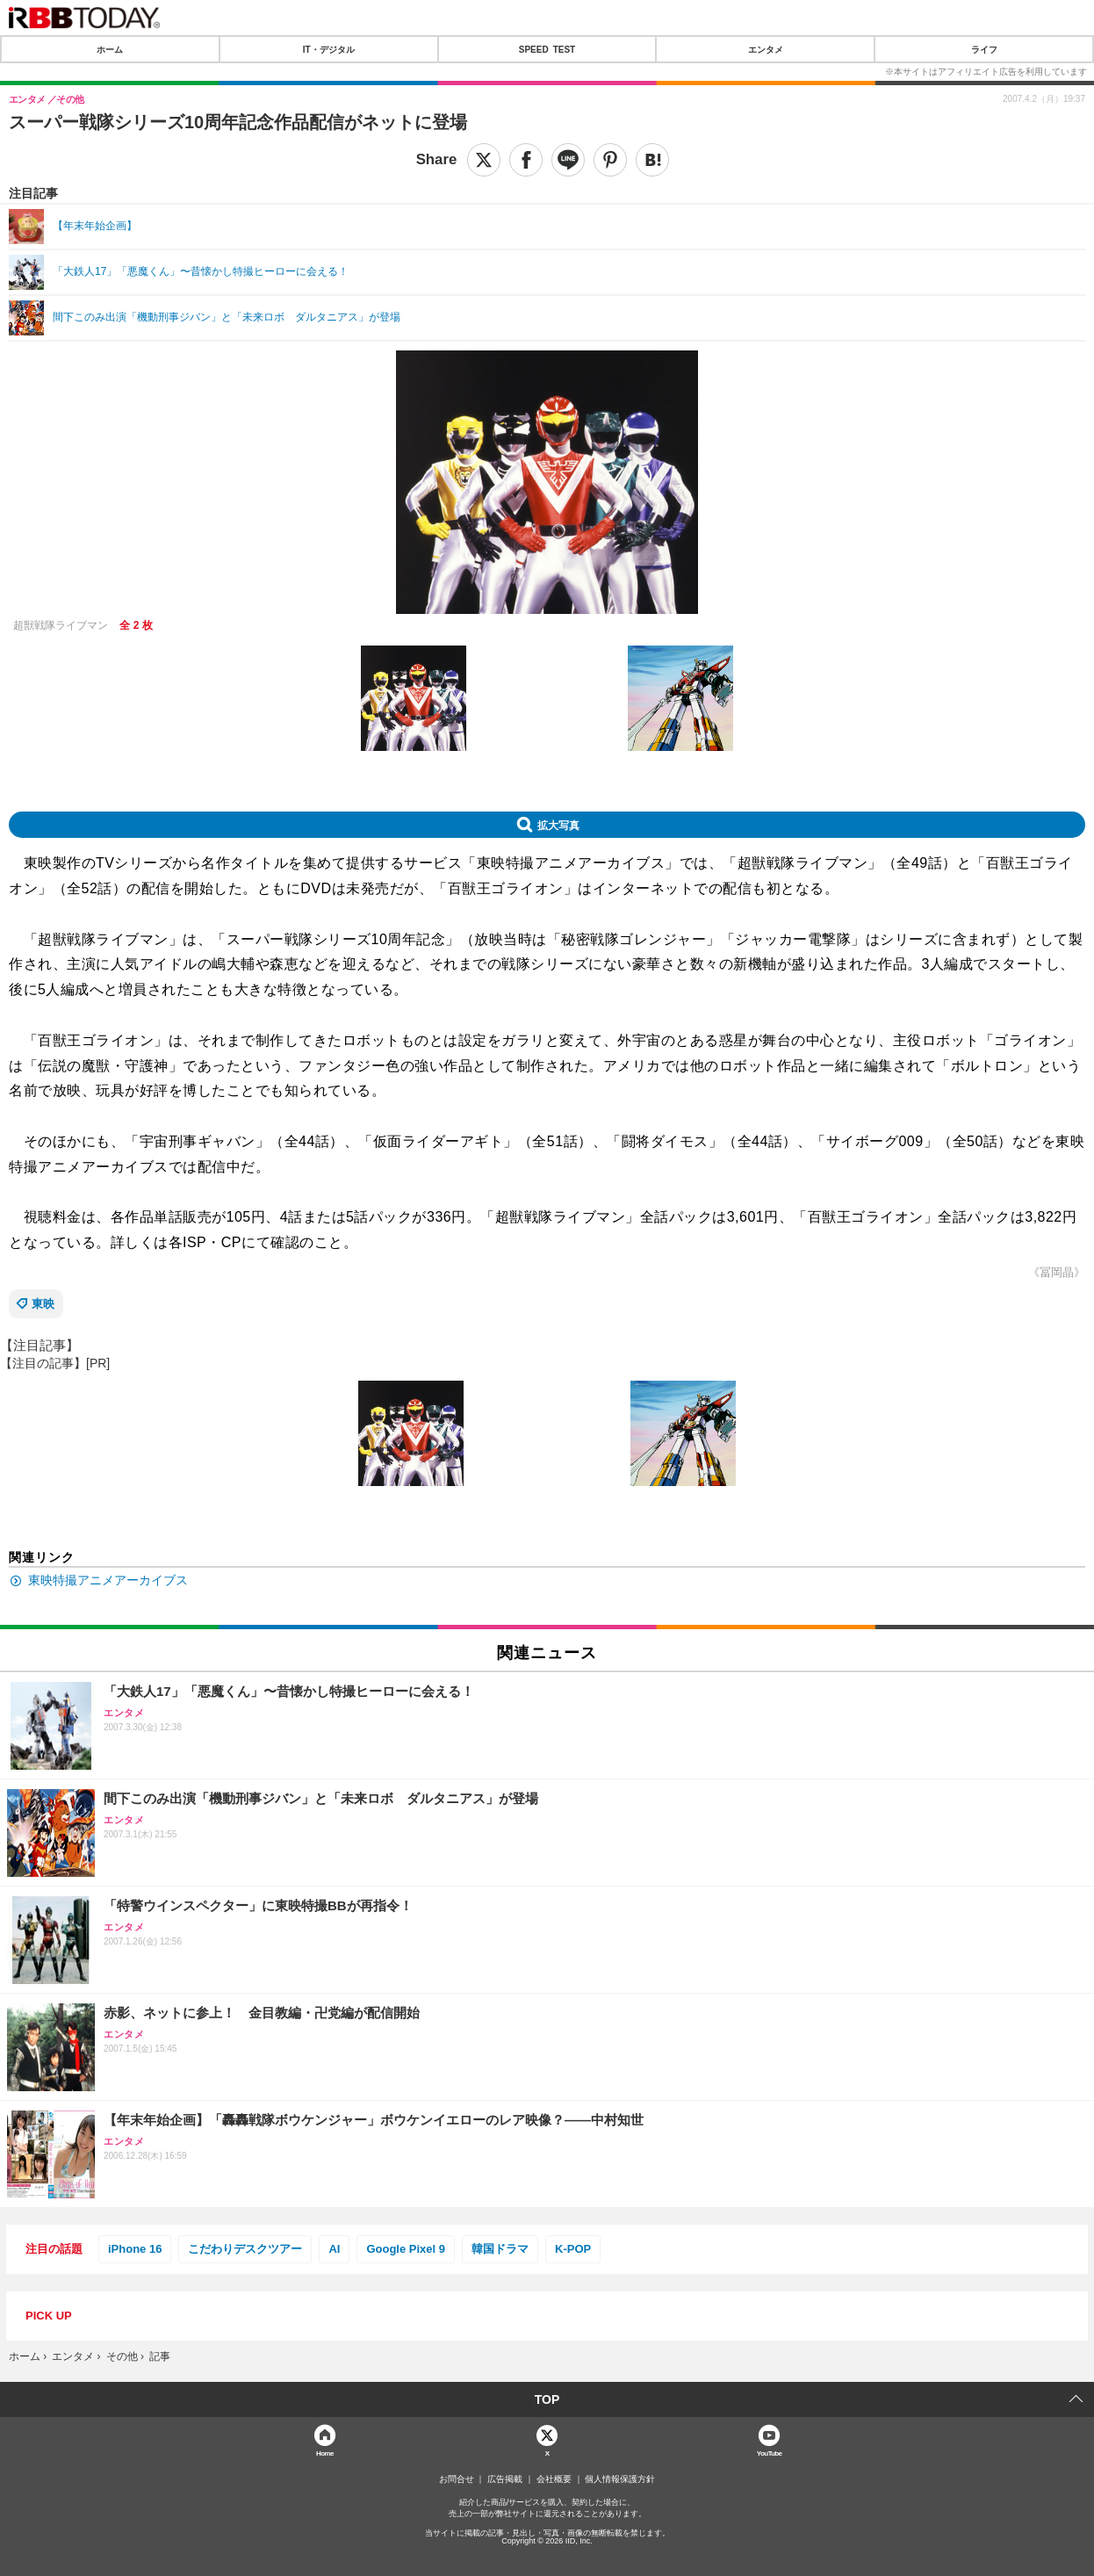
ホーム (110, 49)
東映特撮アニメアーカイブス (108, 1580)
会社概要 (554, 2479)
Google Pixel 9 (405, 2248)
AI (334, 2248)
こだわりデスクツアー (245, 2248)
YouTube (769, 2453)
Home (325, 2453)
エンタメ (765, 49)
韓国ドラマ (500, 2248)
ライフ (984, 49)
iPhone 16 (135, 2248)
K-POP (573, 2248)
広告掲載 (504, 2479)
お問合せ (456, 2479)
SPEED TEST (547, 49)
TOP (547, 2399)
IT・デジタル (329, 49)
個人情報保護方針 (620, 2479)
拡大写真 (558, 824)
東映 (43, 1303)
